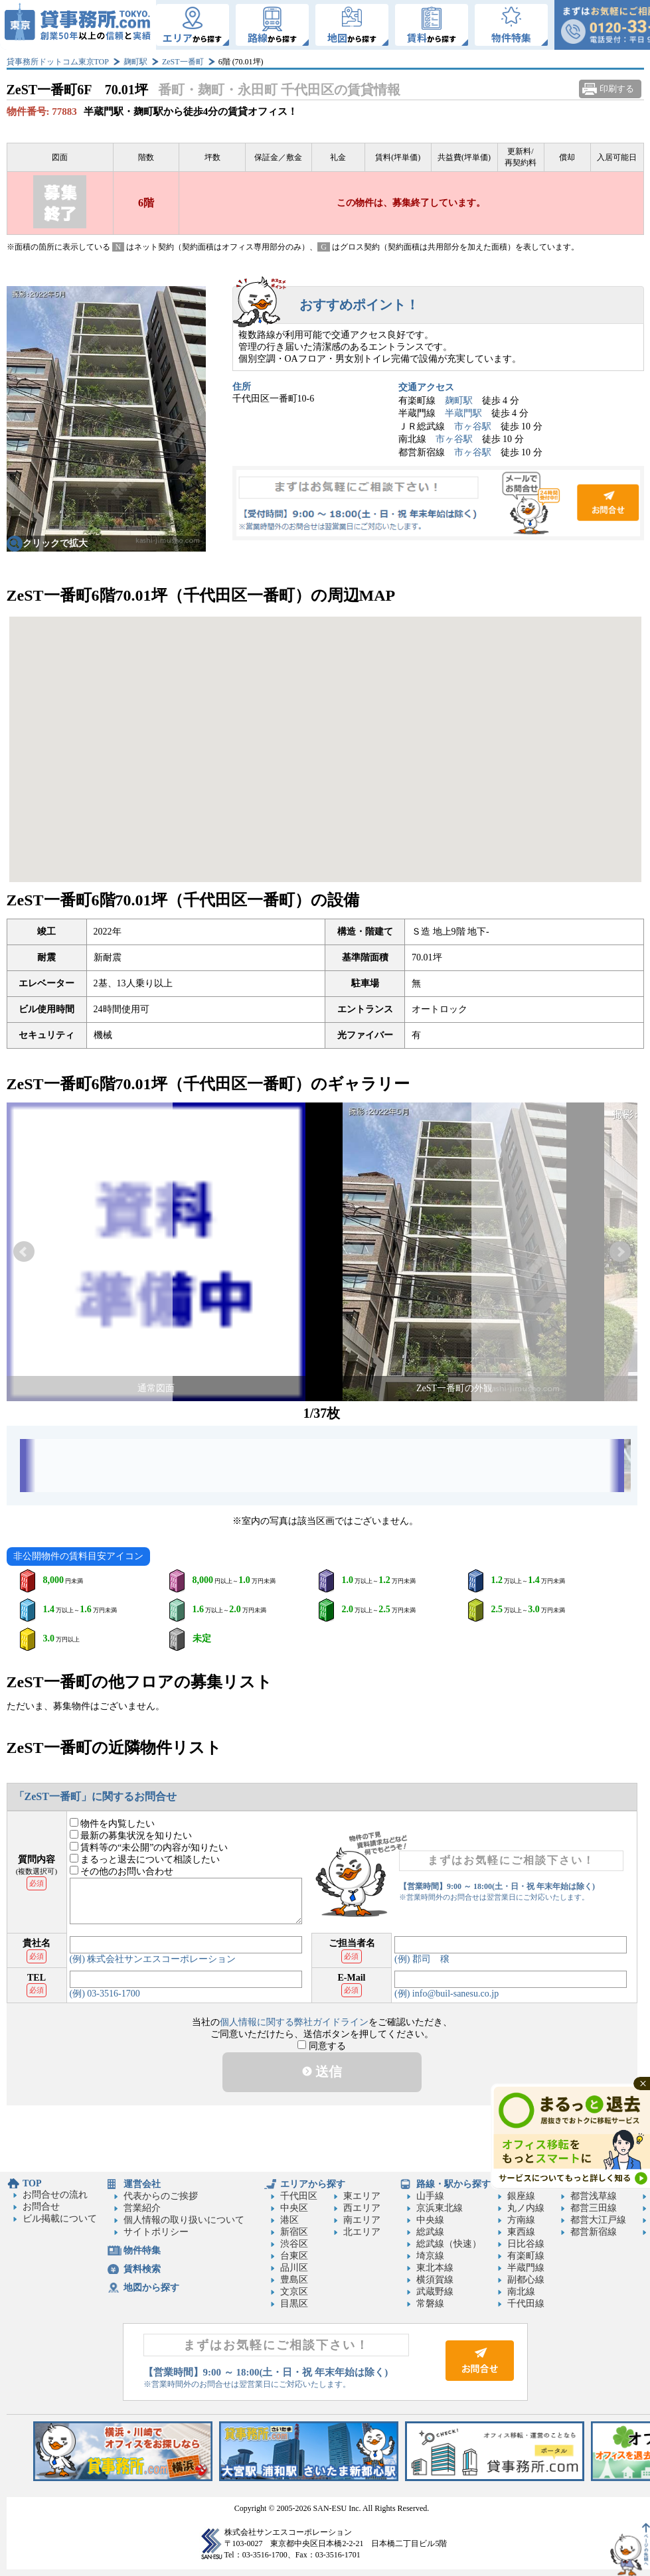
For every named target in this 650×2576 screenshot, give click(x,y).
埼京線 (430, 2256)
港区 (289, 2220)
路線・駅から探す (453, 2184)
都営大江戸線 (598, 2220)
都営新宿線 (593, 2232)
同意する (321, 2046)
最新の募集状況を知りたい (131, 1836)
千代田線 (525, 2304)
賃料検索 (142, 2269)
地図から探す (151, 2288)
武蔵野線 (434, 2292)
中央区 (294, 2208)
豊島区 (294, 2280)
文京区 (294, 2292)
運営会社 (142, 2184)
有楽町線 (525, 2256)
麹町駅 (135, 61)
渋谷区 (294, 2244)
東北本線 (434, 2268)
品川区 (294, 2268)
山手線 (430, 2196)
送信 (322, 2071)
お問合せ (438, 503)
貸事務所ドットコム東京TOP (58, 61)
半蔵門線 (525, 2268)
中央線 (430, 2220)
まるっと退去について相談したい (145, 1859)
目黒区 (294, 2304)
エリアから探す (312, 2184)
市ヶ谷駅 (472, 426)
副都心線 (525, 2280)
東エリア (361, 2196)
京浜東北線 (439, 2208)
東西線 (521, 2232)
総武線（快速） (448, 2244)
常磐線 (430, 2304)
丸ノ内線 (525, 2208)
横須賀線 (434, 2280)
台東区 (294, 2256)
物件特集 (142, 2250)
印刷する (617, 89)
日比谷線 (525, 2244)
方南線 (521, 2220)
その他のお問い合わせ (122, 1871)
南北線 (521, 2292)
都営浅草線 (593, 2196)
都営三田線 (593, 2208)
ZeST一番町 (183, 61)
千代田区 (298, 2196)
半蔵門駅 (463, 413)
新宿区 (294, 2232)
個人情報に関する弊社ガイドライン (294, 2022)
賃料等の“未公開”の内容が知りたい (149, 1848)
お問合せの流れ (55, 2195)
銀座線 (521, 2196)
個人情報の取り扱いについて (183, 2220)
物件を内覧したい (112, 1824)
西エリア (361, 2208)
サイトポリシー (156, 2232)
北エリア (361, 2232)
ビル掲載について (60, 2219)
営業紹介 (142, 2208)
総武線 (430, 2232)
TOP (32, 2183)
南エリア (361, 2220)
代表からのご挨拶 (160, 2196)
